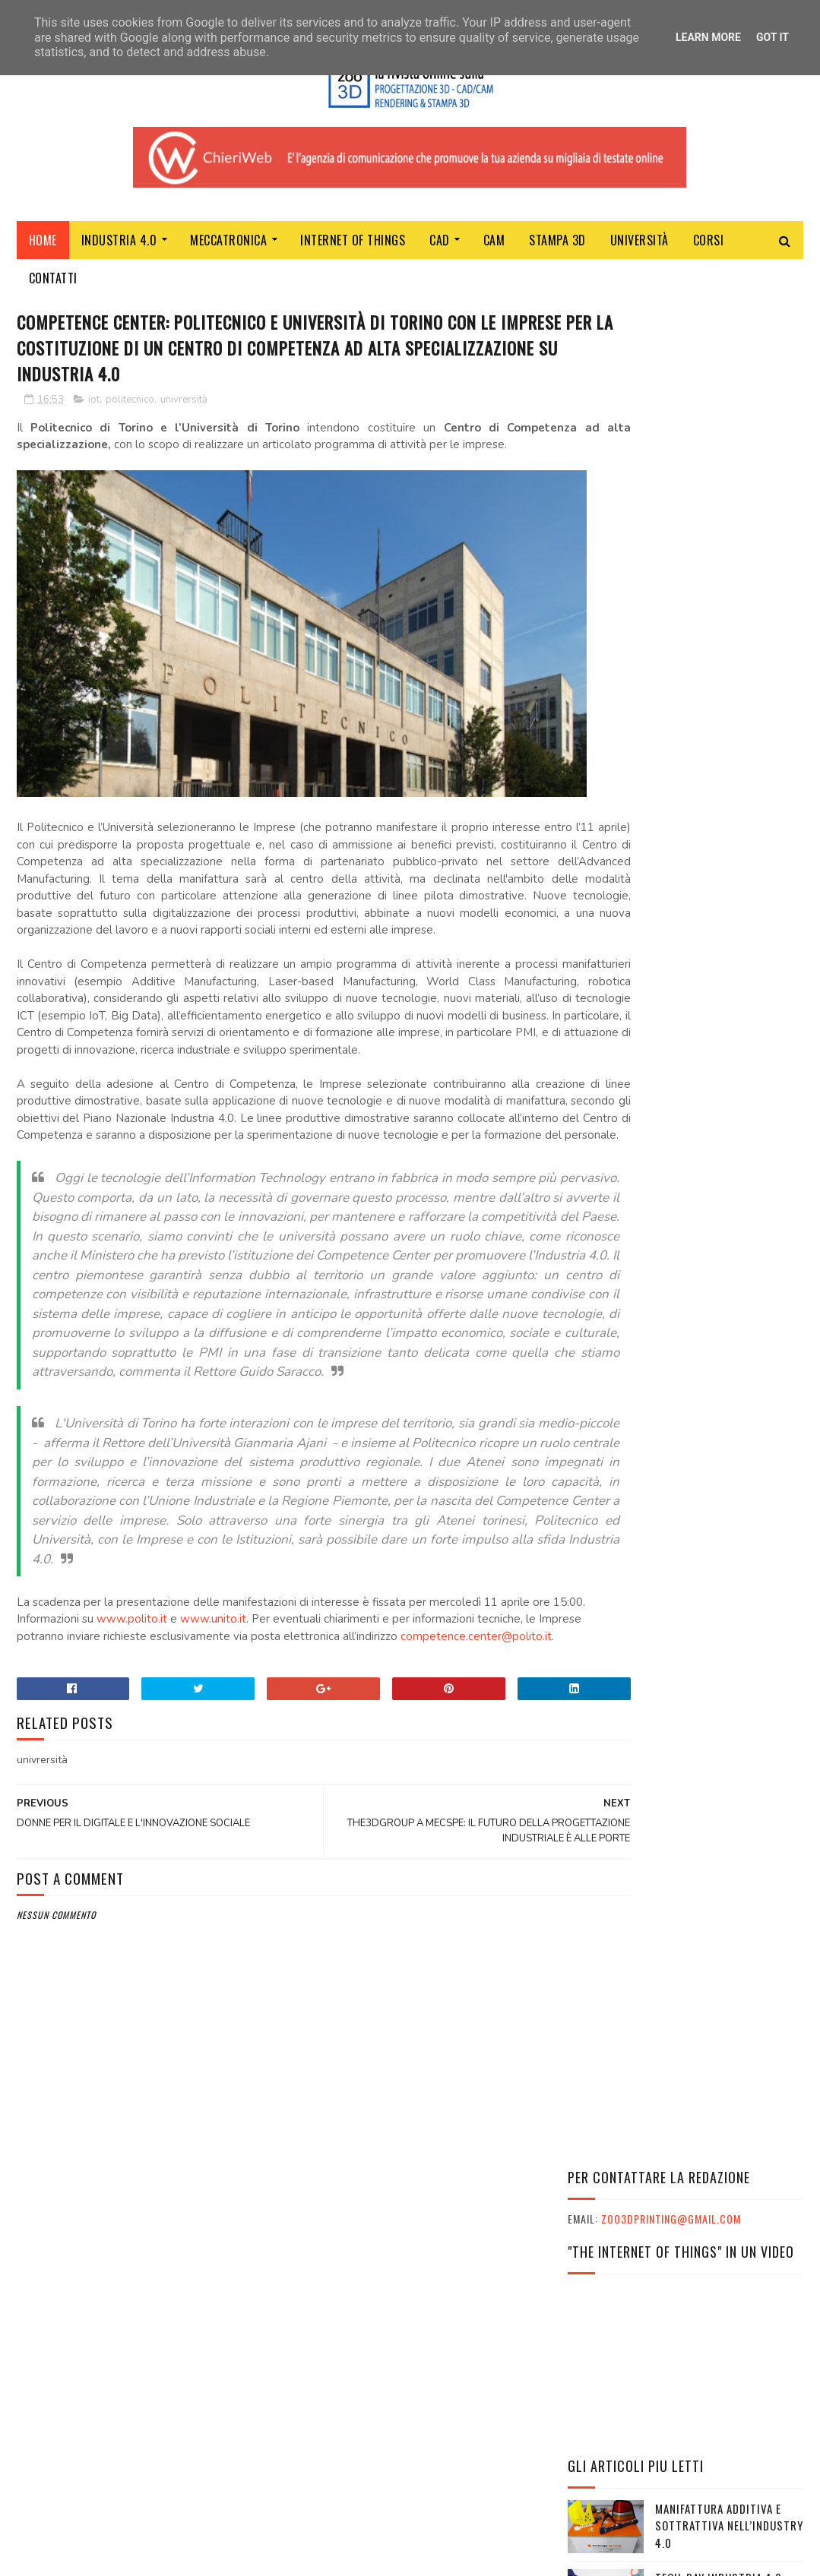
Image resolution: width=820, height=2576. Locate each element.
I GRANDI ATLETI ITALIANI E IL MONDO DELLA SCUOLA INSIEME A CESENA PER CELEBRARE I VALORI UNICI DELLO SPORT (672, 2019)
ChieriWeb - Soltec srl (337, 2381)
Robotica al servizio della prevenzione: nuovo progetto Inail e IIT (728, 878)
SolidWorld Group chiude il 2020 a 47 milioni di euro (726, 1202)
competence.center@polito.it (92, 1773)
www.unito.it (269, 1738)
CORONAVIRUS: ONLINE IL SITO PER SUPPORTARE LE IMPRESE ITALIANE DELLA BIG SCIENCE (726, 1281)
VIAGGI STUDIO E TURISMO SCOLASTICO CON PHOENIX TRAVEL (673, 2136)
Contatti (53, 283)
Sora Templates (89, 2556)
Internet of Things (352, 245)
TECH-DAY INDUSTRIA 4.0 (718, 723)
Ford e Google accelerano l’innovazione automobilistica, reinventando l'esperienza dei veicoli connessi (683, 964)
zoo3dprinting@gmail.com (671, 365)
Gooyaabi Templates (224, 2556)
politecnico (130, 409)
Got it (772, 37)
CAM (494, 245)
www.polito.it (187, 1738)
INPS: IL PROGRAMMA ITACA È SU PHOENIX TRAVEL (684, 2112)
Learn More (708, 37)
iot (94, 409)
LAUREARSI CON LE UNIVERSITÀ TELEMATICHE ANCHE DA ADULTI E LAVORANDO (719, 1058)
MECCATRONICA (228, 245)
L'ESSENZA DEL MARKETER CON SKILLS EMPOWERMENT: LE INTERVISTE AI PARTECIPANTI (679, 2057)
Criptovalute (692, 1339)
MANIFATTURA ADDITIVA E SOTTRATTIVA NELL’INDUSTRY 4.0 (729, 671)
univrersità (183, 409)
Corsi (708, 245)
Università (639, 245)
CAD (439, 245)
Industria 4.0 (119, 245)
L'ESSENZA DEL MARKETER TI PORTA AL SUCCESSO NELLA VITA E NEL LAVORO (685, 2087)
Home (43, 245)
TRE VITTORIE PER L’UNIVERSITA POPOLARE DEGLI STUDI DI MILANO (715, 1133)
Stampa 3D (557, 245)
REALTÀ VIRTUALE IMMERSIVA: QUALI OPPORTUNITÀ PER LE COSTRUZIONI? (729, 809)
